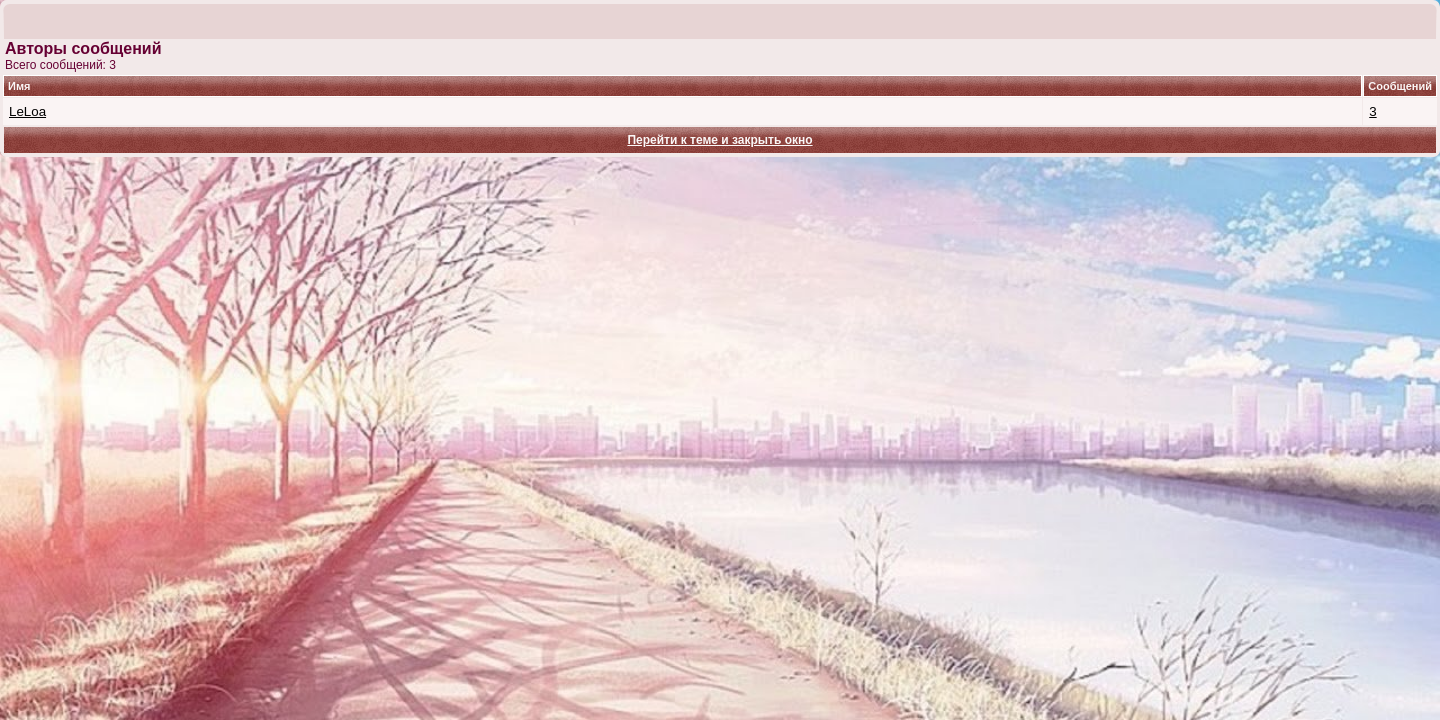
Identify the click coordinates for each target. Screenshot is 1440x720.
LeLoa (27, 111)
